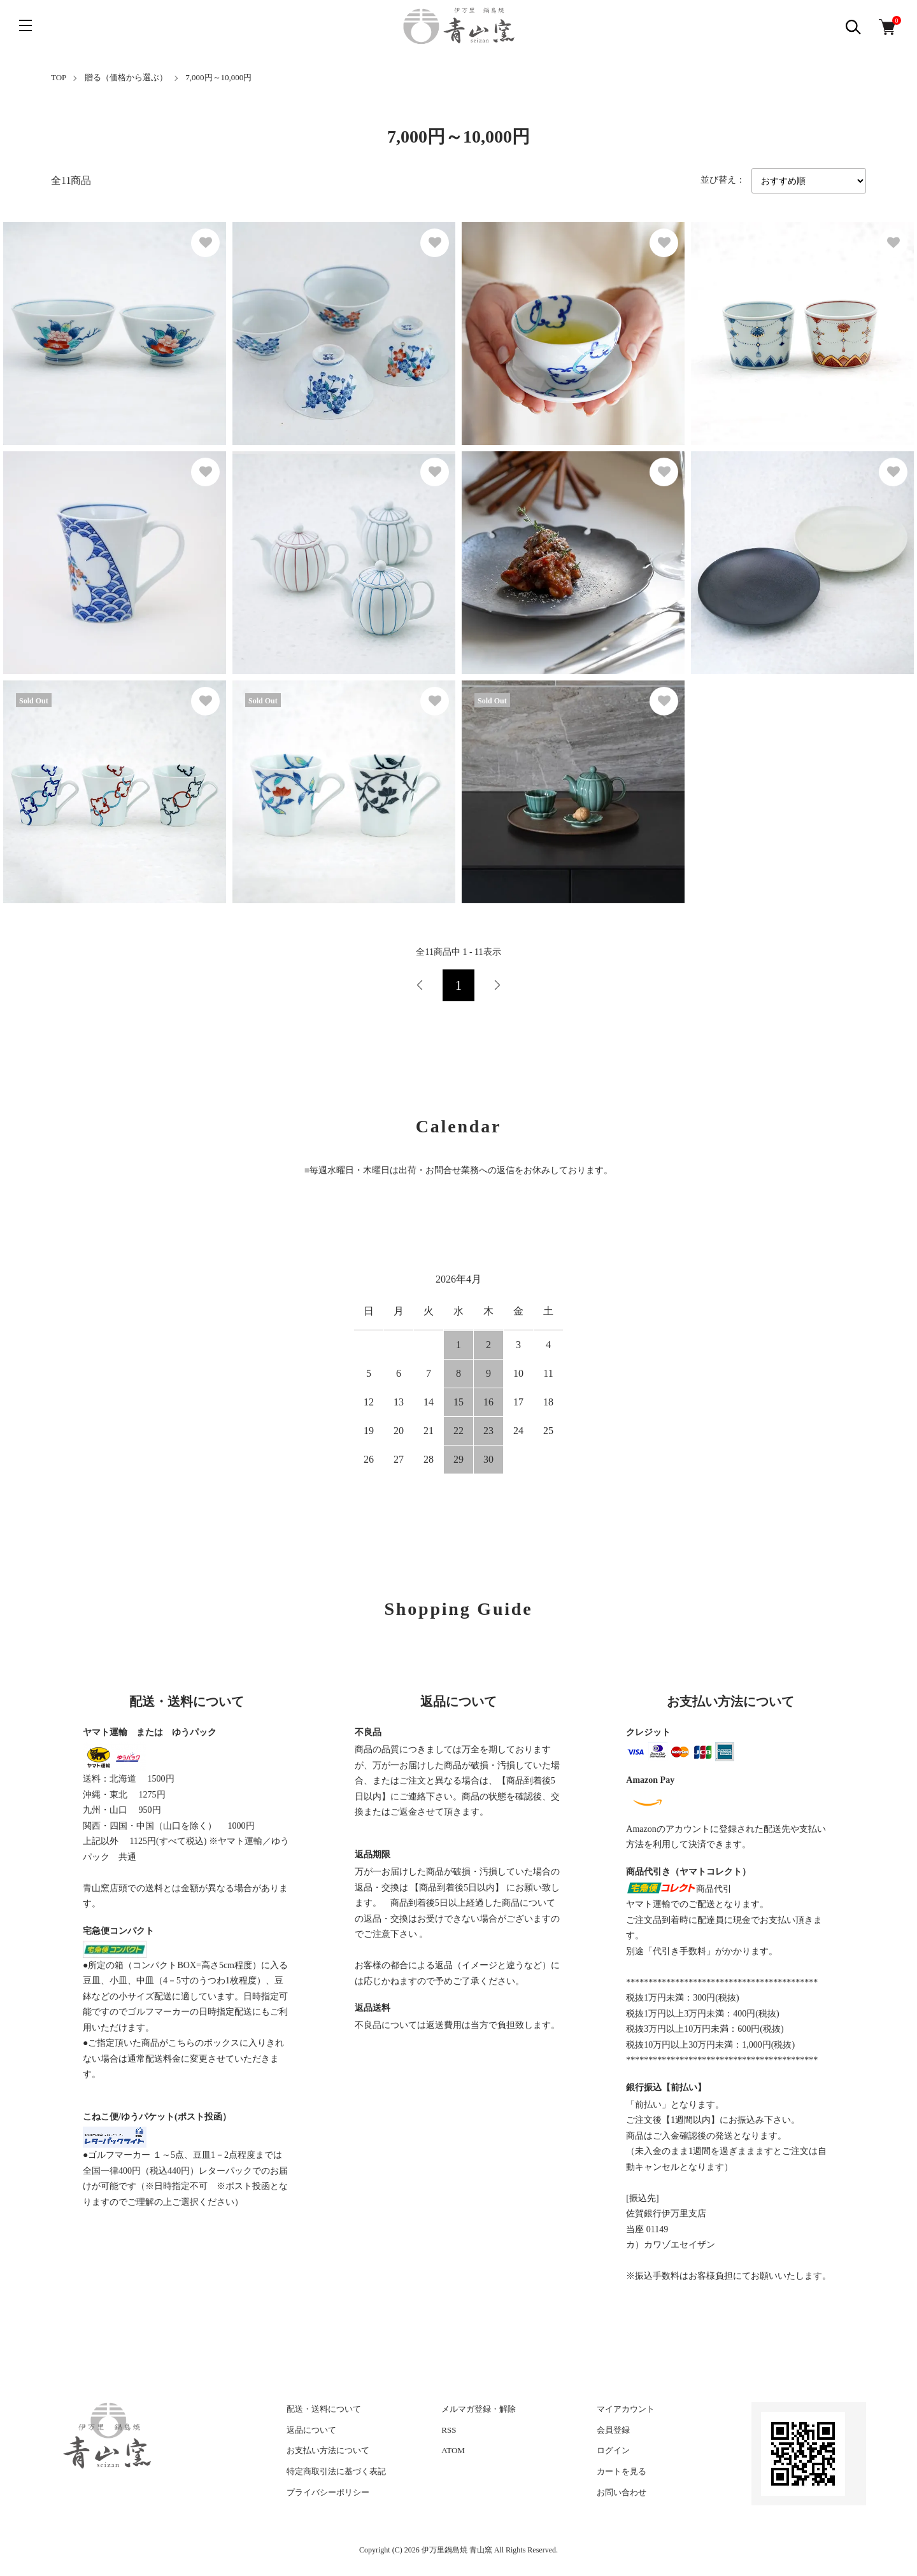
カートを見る (621, 2471)
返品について (311, 2430)
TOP (58, 77)
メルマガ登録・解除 (478, 2409)
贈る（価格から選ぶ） (126, 77)
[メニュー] (25, 25)
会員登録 (613, 2430)
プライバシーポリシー (328, 2492)
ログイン (613, 2450)
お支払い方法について (328, 2450)
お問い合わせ (621, 2492)
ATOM (453, 2450)
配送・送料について (324, 2409)
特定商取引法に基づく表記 (336, 2471)
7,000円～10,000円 (218, 77)
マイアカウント (626, 2409)
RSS (448, 2430)
